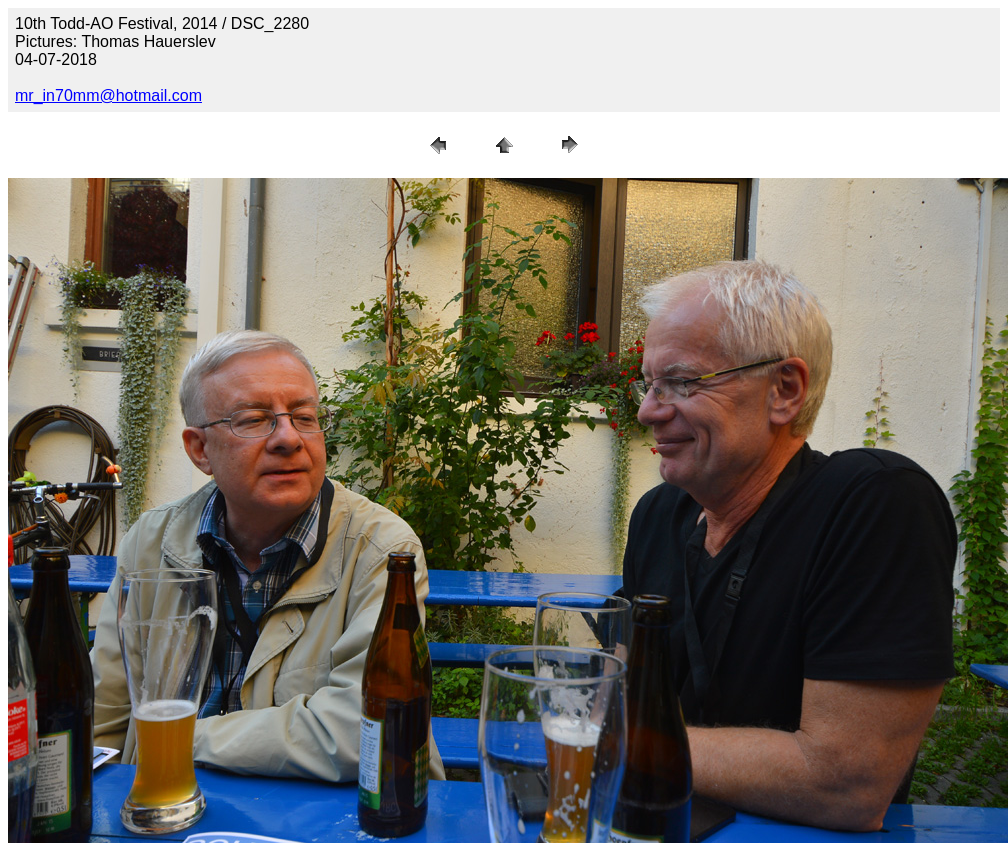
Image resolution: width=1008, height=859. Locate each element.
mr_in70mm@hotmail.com (108, 95)
